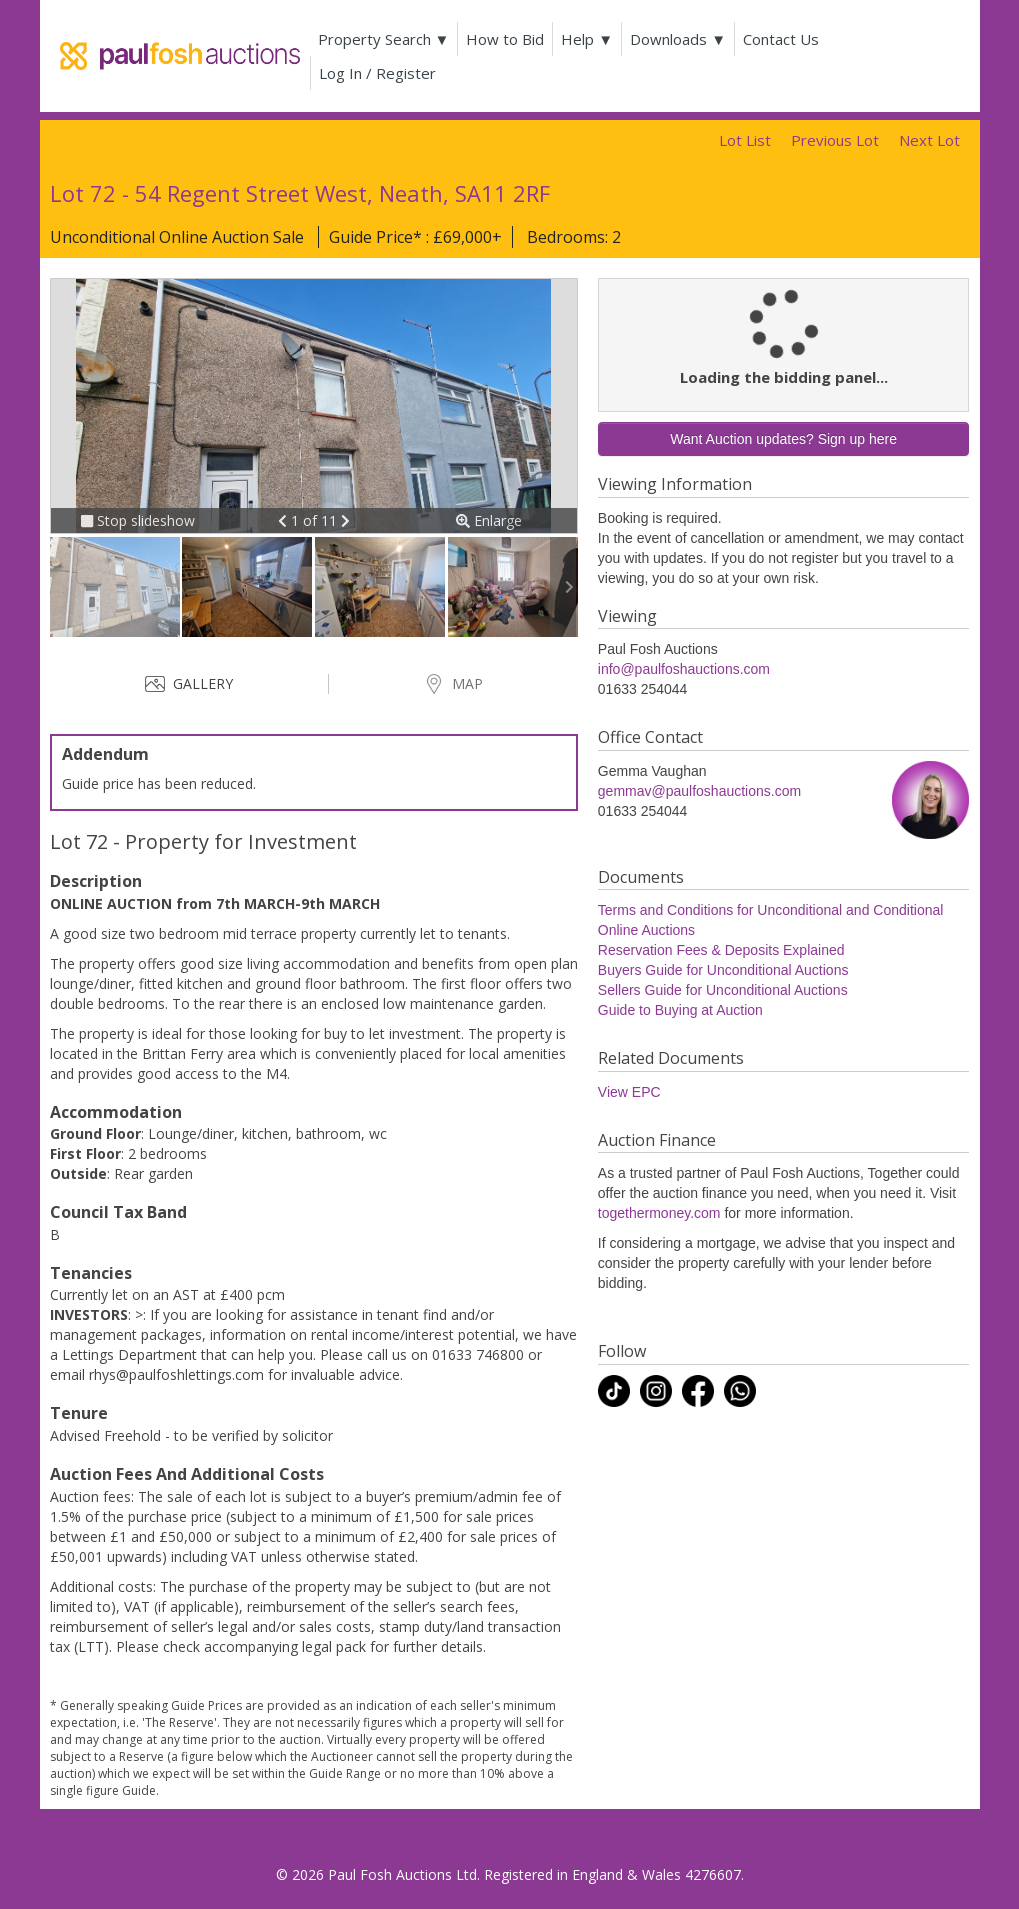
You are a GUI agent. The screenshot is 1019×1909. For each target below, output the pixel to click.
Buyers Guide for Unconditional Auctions (723, 970)
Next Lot (929, 140)
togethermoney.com (659, 1213)
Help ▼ (587, 39)
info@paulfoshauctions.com (684, 669)
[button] (284, 520)
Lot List (745, 140)
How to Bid (505, 39)
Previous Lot (835, 140)
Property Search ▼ (384, 39)
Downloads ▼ (678, 39)
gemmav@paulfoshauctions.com (699, 791)
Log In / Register (377, 73)
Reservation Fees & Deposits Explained (721, 950)
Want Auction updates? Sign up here (783, 439)
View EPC (629, 1092)
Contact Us (781, 39)
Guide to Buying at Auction (680, 1010)
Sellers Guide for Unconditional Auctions (723, 990)
